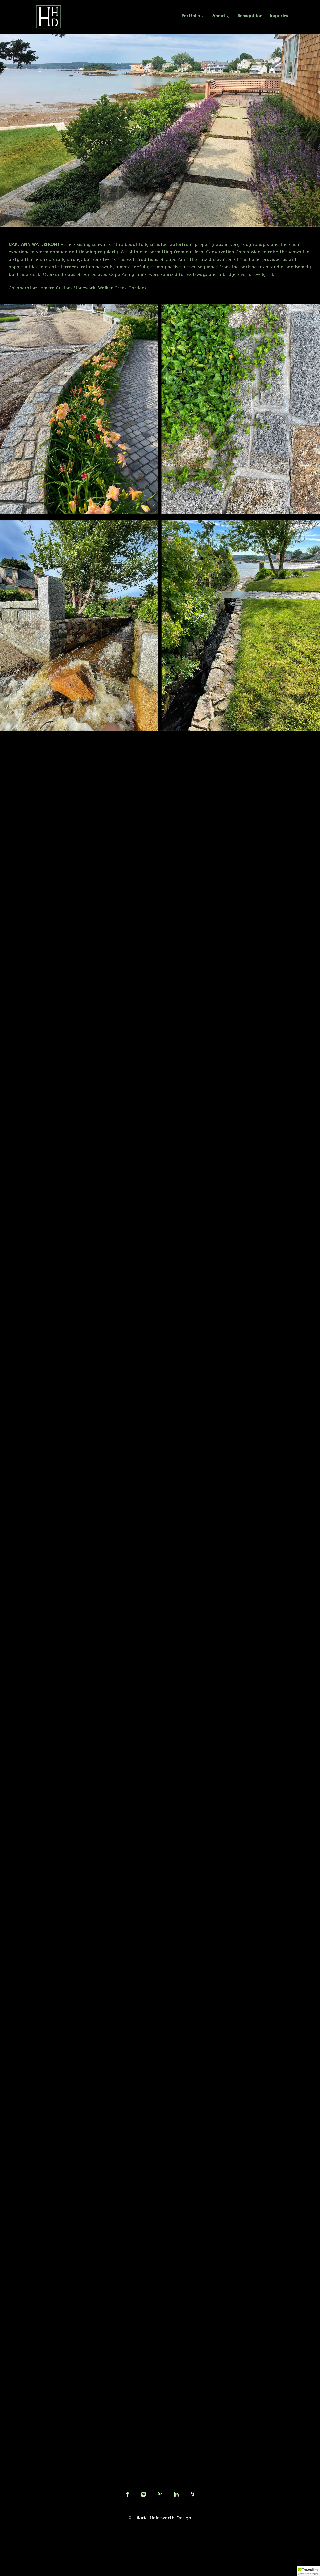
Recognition (250, 17)
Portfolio (191, 17)
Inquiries (279, 17)
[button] (308, 2571)
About (218, 17)
